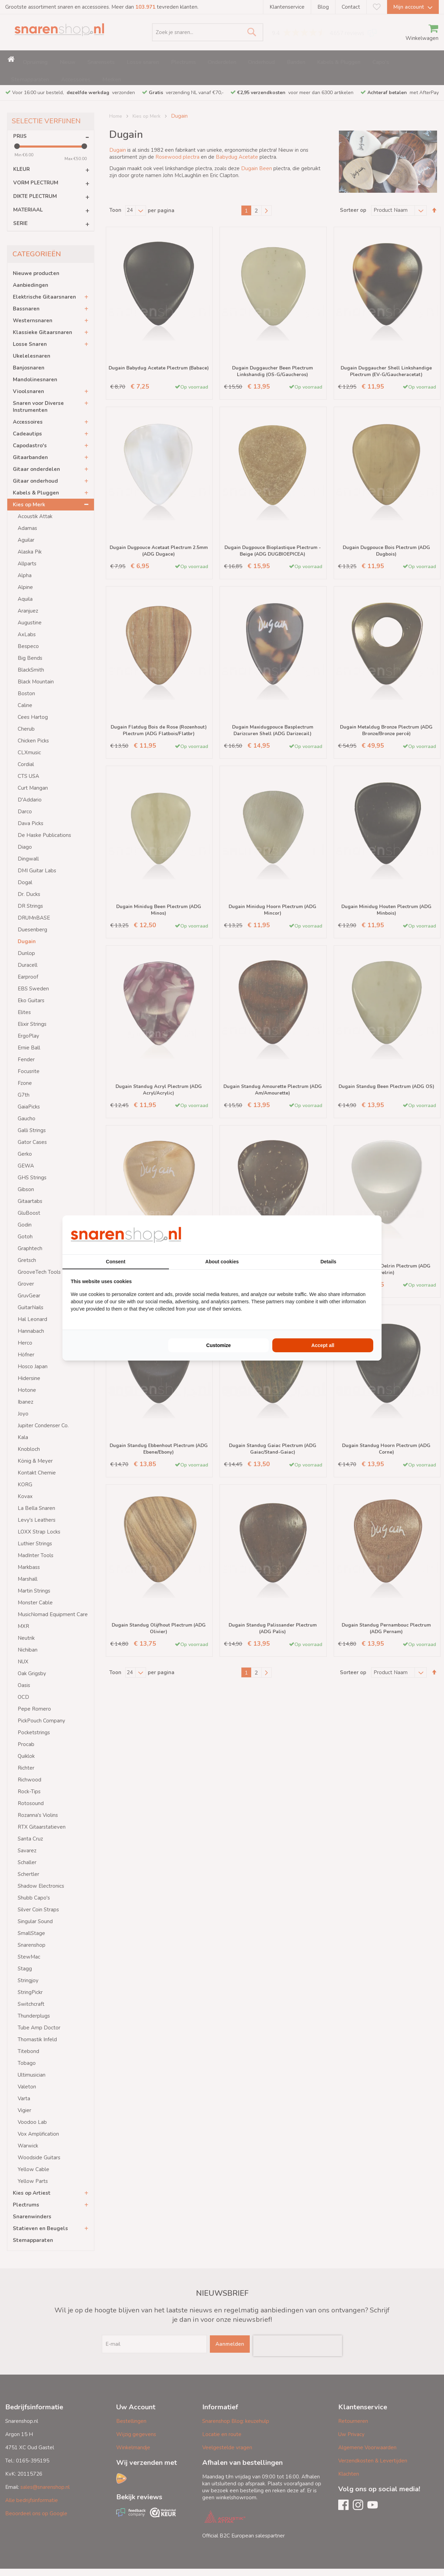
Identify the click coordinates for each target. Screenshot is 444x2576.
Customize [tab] (218, 1345)
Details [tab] (328, 1261)
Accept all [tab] (322, 1345)
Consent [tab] (115, 1261)
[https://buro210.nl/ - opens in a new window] (347, 1235)
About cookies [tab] (222, 1261)
